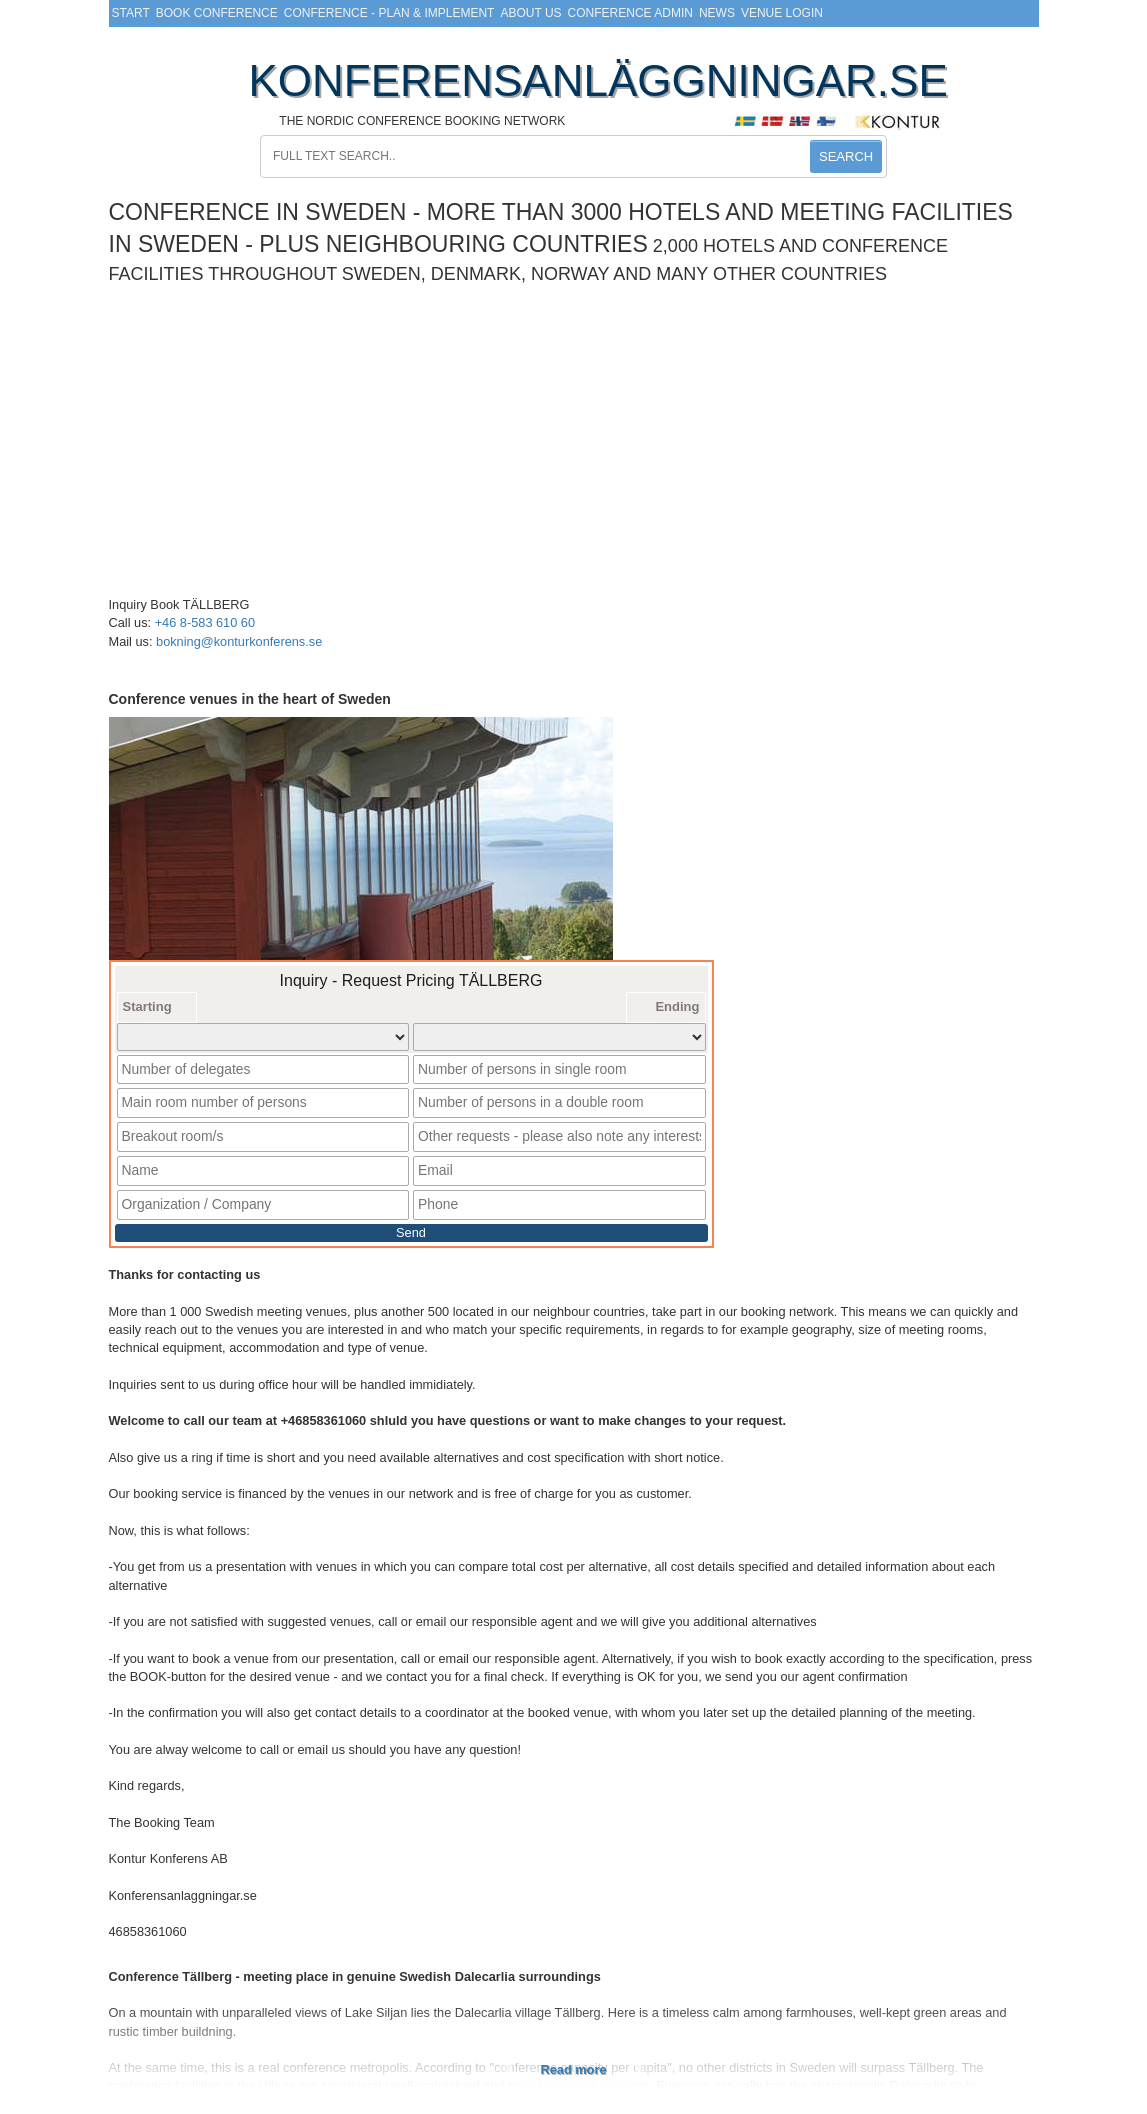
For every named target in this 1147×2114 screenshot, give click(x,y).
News (717, 13)
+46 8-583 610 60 (205, 622)
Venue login (782, 13)
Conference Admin (630, 13)
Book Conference (217, 13)
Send (411, 1223)
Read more (574, 2059)
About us (530, 13)
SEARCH (846, 156)
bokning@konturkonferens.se (239, 641)
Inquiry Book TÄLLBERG (179, 604)
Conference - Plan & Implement (389, 13)
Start (131, 13)
